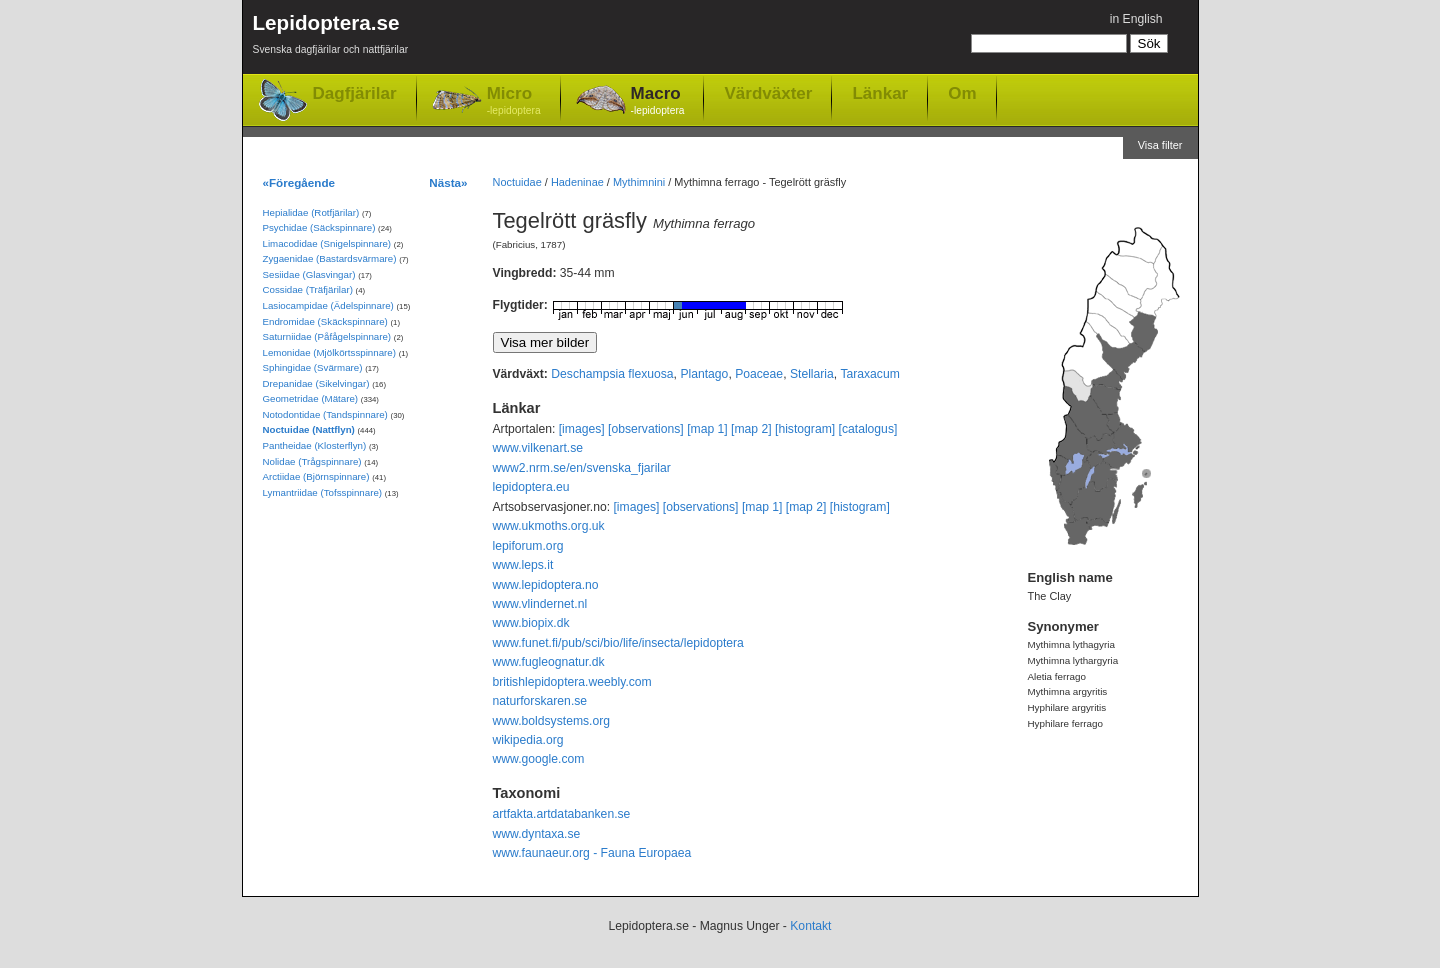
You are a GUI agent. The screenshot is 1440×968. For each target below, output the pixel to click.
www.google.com (539, 759)
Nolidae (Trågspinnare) (312, 461)
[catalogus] (868, 429)
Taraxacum (869, 374)
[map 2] (751, 429)
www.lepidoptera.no (546, 585)
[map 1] (707, 429)
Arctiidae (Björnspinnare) (316, 476)
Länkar (880, 93)
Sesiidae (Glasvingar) (309, 274)
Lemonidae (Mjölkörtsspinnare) (329, 352)
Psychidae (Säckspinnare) (319, 227)
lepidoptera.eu (531, 487)
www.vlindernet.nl (540, 604)
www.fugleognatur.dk (549, 662)
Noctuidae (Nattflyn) (309, 429)
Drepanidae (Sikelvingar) (316, 383)
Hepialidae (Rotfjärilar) (311, 212)
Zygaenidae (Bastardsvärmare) (330, 258)
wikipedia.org (528, 740)
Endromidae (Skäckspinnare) (325, 321)
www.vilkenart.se (538, 448)
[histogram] (805, 429)
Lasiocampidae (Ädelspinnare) (328, 305)
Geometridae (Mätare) (311, 398)
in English (1136, 19)
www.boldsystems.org (552, 721)
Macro (658, 101)
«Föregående (299, 182)
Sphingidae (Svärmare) (313, 367)
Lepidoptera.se (331, 37)
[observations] (646, 429)
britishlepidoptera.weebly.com (572, 682)
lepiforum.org (528, 546)
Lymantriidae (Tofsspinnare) (323, 492)
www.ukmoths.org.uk (549, 526)
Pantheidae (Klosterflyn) (315, 445)
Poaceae (759, 374)
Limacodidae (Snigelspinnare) (327, 243)
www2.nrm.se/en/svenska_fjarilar (582, 468)
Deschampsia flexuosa (612, 374)
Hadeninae (577, 182)
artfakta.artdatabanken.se (562, 814)
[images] (582, 429)
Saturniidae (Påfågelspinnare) (327, 336)
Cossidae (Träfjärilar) (308, 289)
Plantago (704, 374)
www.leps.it (523, 565)
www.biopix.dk (531, 623)
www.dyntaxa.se (537, 834)
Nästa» (448, 182)
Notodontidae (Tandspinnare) (325, 414)
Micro (514, 101)
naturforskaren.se (540, 701)
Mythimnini (639, 182)
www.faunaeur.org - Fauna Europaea (592, 853)
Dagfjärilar (355, 93)
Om (962, 93)
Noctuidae (517, 182)
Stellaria (812, 374)
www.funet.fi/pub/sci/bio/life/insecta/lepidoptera (618, 643)
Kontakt (810, 926)
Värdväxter (768, 93)
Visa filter (1160, 145)
